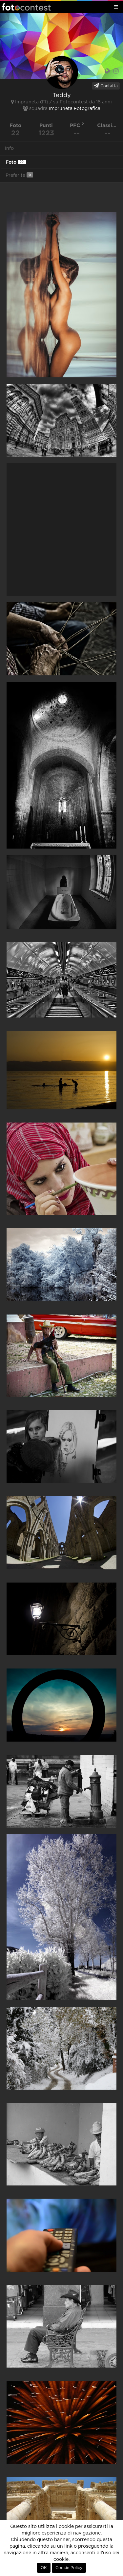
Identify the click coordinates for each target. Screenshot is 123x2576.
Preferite (19, 175)
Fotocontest (26, 7)
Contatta (106, 85)
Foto (16, 162)
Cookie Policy (68, 2568)
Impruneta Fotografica (74, 108)
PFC (77, 125)
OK (44, 2568)
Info (9, 148)
